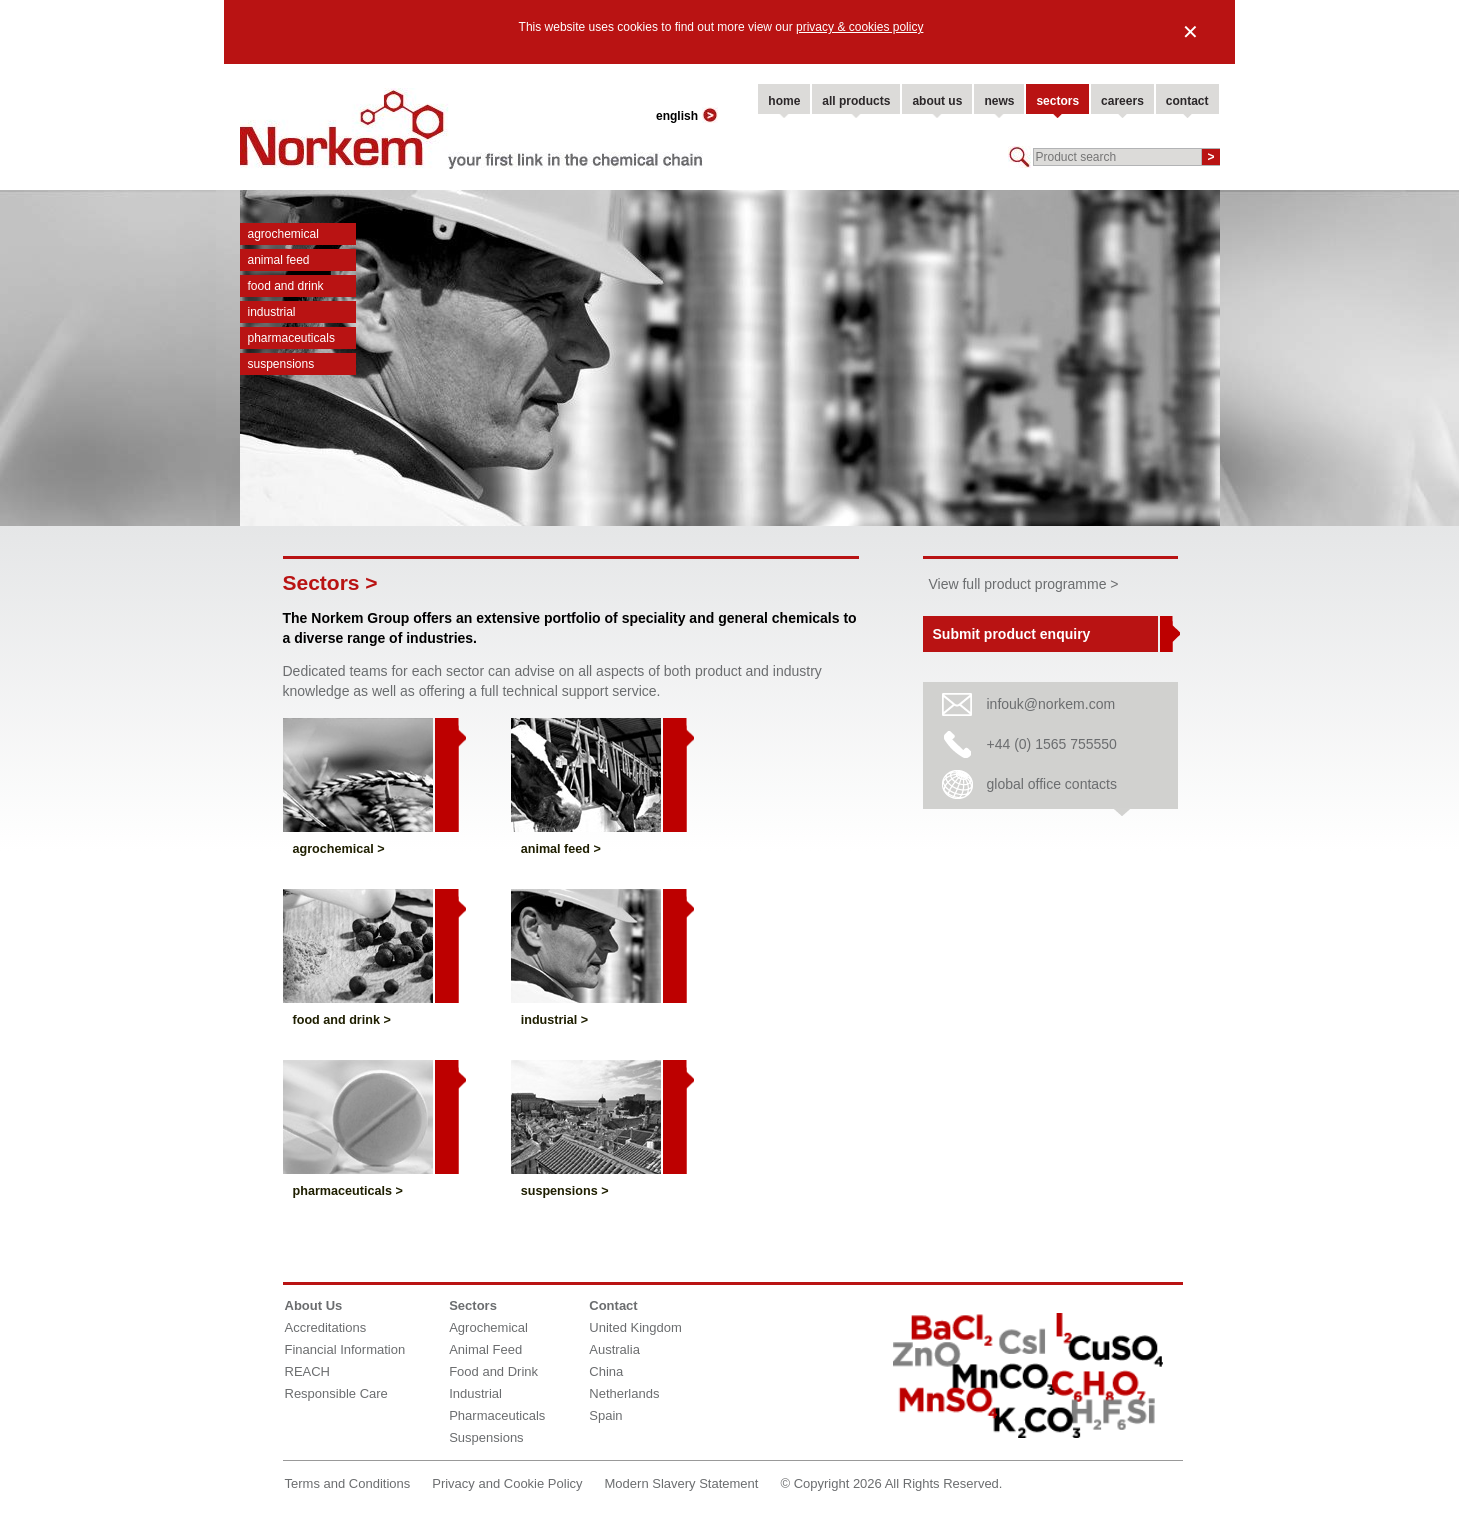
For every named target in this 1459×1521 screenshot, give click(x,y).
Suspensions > (565, 1191)
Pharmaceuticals (291, 338)
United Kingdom (635, 1327)
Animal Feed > (561, 849)
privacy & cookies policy (859, 27)
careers (1122, 101)
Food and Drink (286, 286)
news (999, 101)
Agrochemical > (339, 849)
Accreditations (326, 1327)
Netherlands (624, 1393)
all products (856, 101)
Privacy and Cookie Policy (507, 1483)
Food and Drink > (342, 1020)
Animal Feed (279, 260)
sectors (1057, 101)
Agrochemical (283, 234)
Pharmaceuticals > (348, 1191)
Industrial (272, 312)
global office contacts (1052, 784)
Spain (605, 1415)
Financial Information (345, 1349)
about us (937, 101)
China (606, 1371)
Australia (614, 1349)
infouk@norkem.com (1051, 704)
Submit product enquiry (1012, 634)
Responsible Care (336, 1393)
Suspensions (281, 364)
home (784, 101)
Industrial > (555, 1020)
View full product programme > (1024, 584)
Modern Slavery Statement (682, 1483)
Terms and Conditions (348, 1483)
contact (1187, 101)
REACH (308, 1371)
